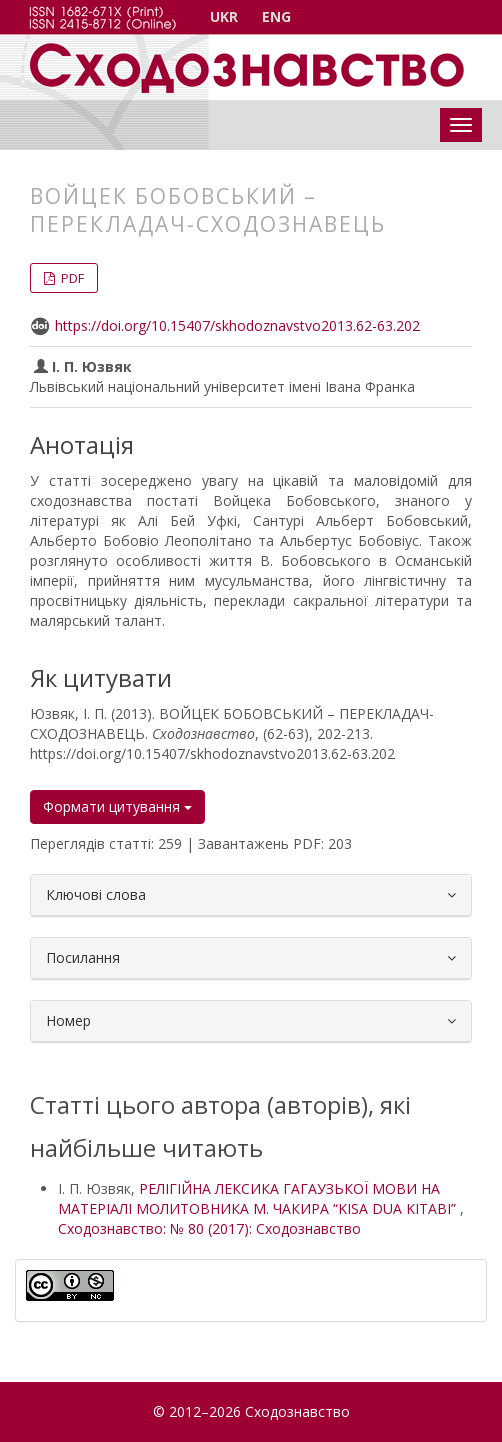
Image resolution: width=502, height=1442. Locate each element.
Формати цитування (117, 806)
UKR (224, 16)
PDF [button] (71, 278)
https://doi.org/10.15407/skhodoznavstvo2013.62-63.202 (237, 325)
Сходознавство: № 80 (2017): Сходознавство (209, 1228)
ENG (276, 16)
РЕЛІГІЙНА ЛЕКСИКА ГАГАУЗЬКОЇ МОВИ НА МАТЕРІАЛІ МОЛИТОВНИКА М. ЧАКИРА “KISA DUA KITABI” (259, 1198)
